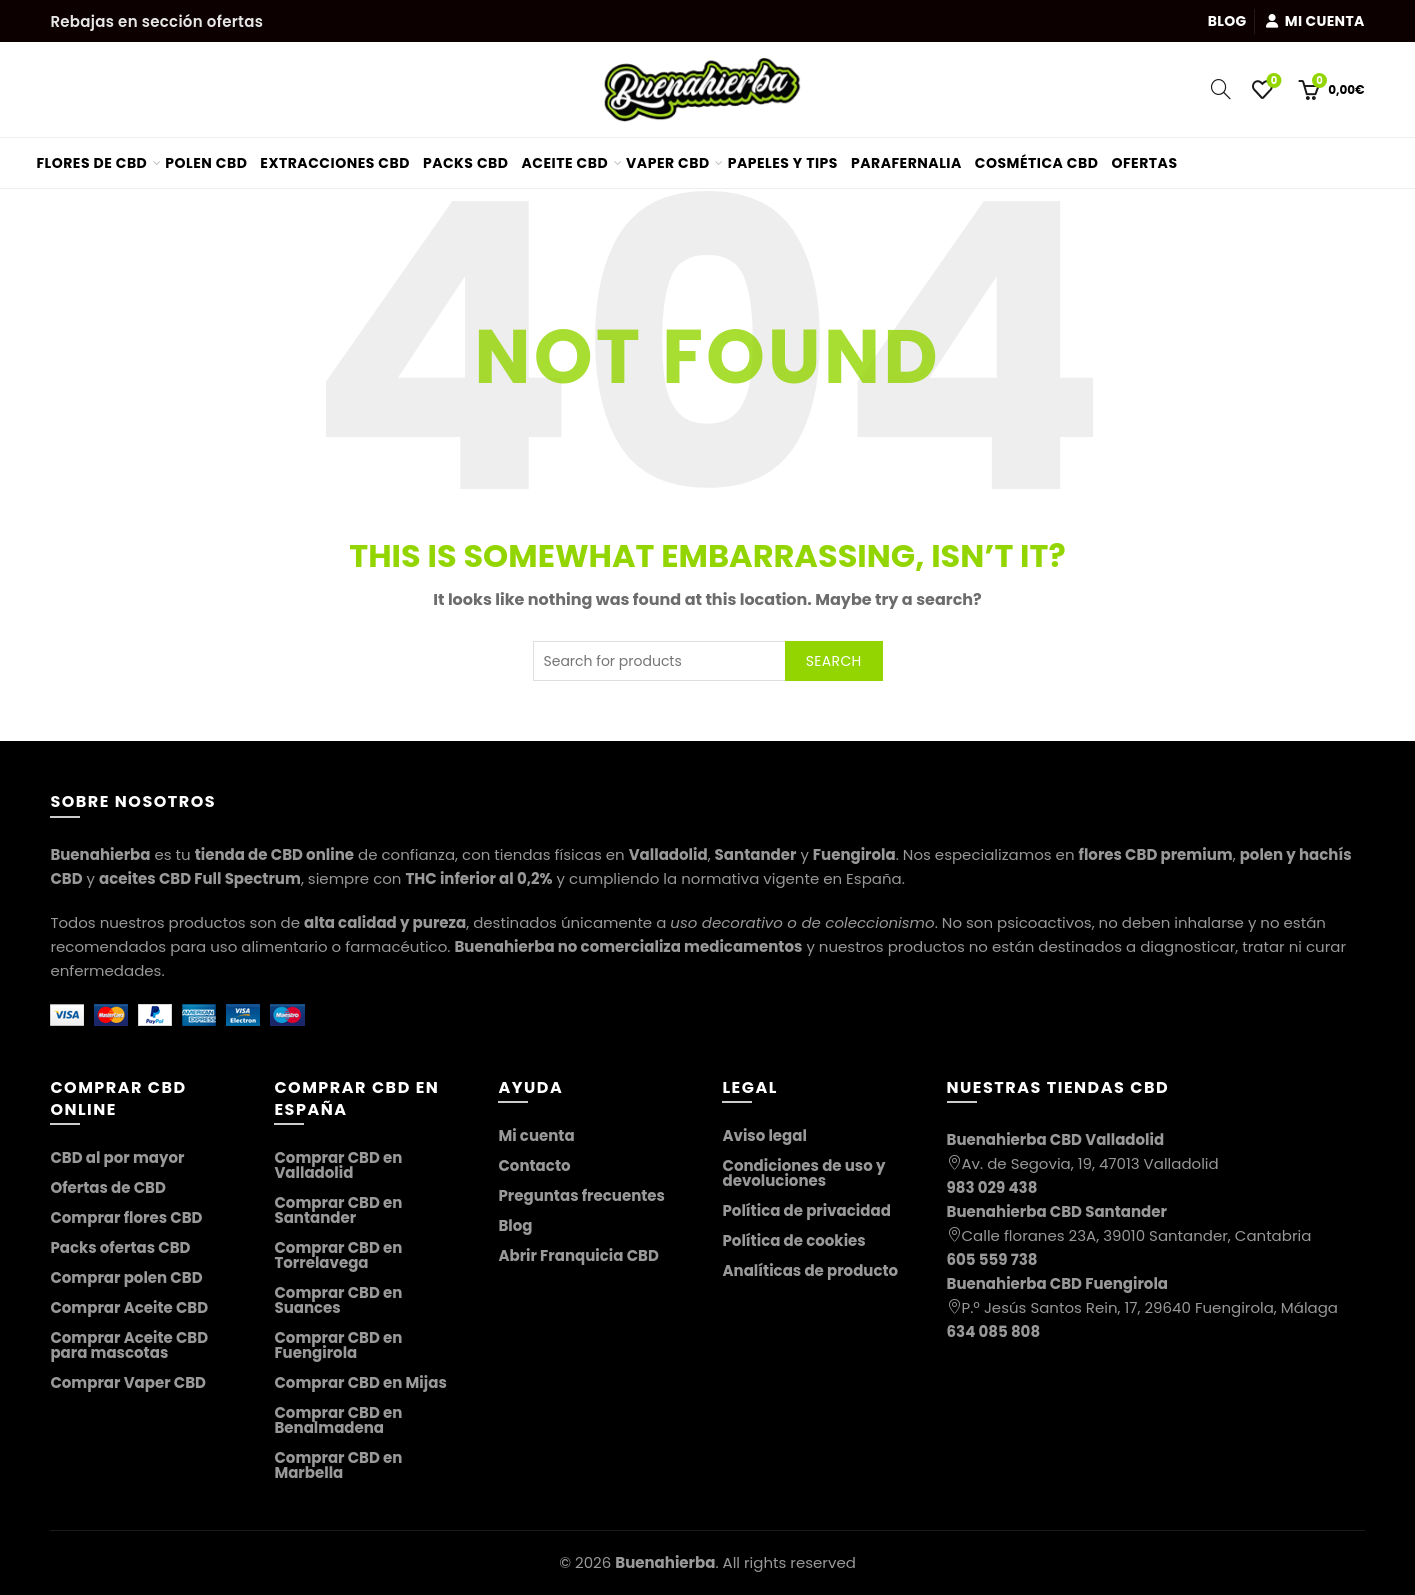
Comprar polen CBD (126, 1277)
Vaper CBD (668, 163)
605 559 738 (992, 1259)
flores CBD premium (1156, 854)
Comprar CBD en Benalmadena (338, 1420)
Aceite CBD (565, 163)
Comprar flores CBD (126, 1217)
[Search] (1221, 89)
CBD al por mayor (117, 1157)
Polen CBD (206, 163)
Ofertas (1151, 155)
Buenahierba (665, 1562)
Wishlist (1271, 81)
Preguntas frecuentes (581, 1195)
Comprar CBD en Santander (338, 1210)
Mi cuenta (1314, 21)
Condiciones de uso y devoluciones (803, 1173)
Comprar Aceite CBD (129, 1307)
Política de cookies (793, 1240)
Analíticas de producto (810, 1270)
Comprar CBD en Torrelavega (338, 1255)
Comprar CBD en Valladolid (338, 1165)
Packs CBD (466, 163)
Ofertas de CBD (108, 1187)
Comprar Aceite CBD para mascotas (129, 1345)
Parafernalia (906, 163)
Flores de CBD (91, 163)
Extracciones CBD (335, 163)
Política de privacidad (806, 1210)
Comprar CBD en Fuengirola (338, 1345)
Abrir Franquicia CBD (578, 1255)
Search (834, 661)
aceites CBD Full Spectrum (200, 878)
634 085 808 (994, 1331)
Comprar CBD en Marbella (338, 1465)
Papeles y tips (783, 163)
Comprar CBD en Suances (338, 1300)
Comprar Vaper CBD (128, 1382)
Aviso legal (764, 1135)
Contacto (534, 1165)
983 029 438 (992, 1187)
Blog (1227, 21)
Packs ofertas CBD (120, 1247)
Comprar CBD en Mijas (360, 1382)
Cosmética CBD (1037, 163)
